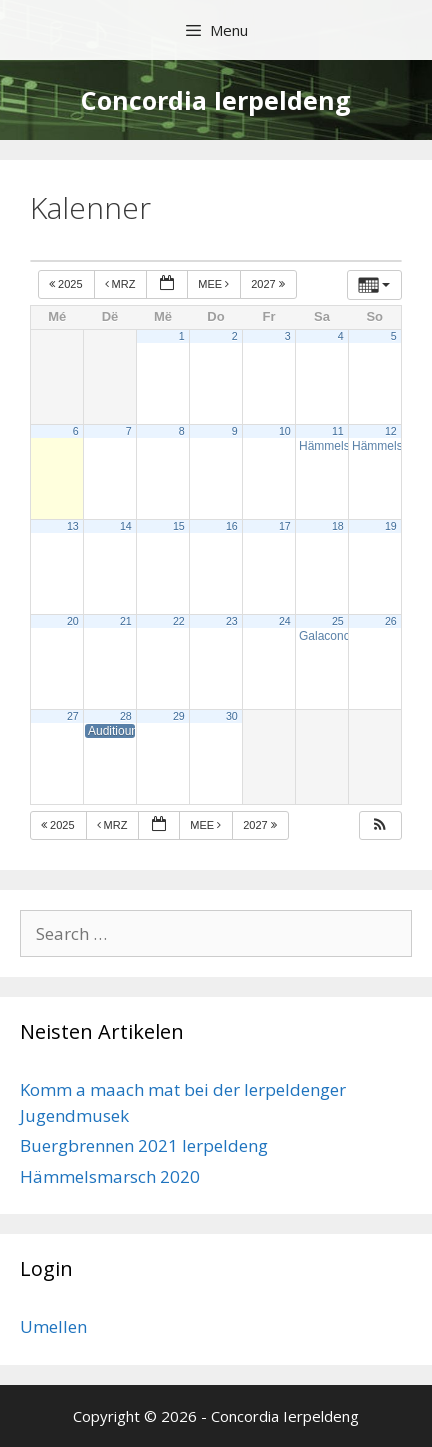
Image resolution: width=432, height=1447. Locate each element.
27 (73, 716)
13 (73, 526)
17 (285, 526)
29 (179, 716)
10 (285, 431)
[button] (380, 825)
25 (338, 621)
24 (285, 621)
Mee (215, 284)
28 (126, 716)
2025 (67, 284)
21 (126, 621)
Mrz (122, 284)
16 (232, 526)
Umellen (53, 1326)
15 (179, 526)
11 (338, 431)
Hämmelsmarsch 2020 (110, 1176)
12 (391, 431)
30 (232, 716)
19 (391, 526)
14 (126, 526)
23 (232, 621)
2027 (269, 284)
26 (391, 621)
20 (73, 621)
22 (179, 621)
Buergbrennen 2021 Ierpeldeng (144, 1145)
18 (338, 526)
